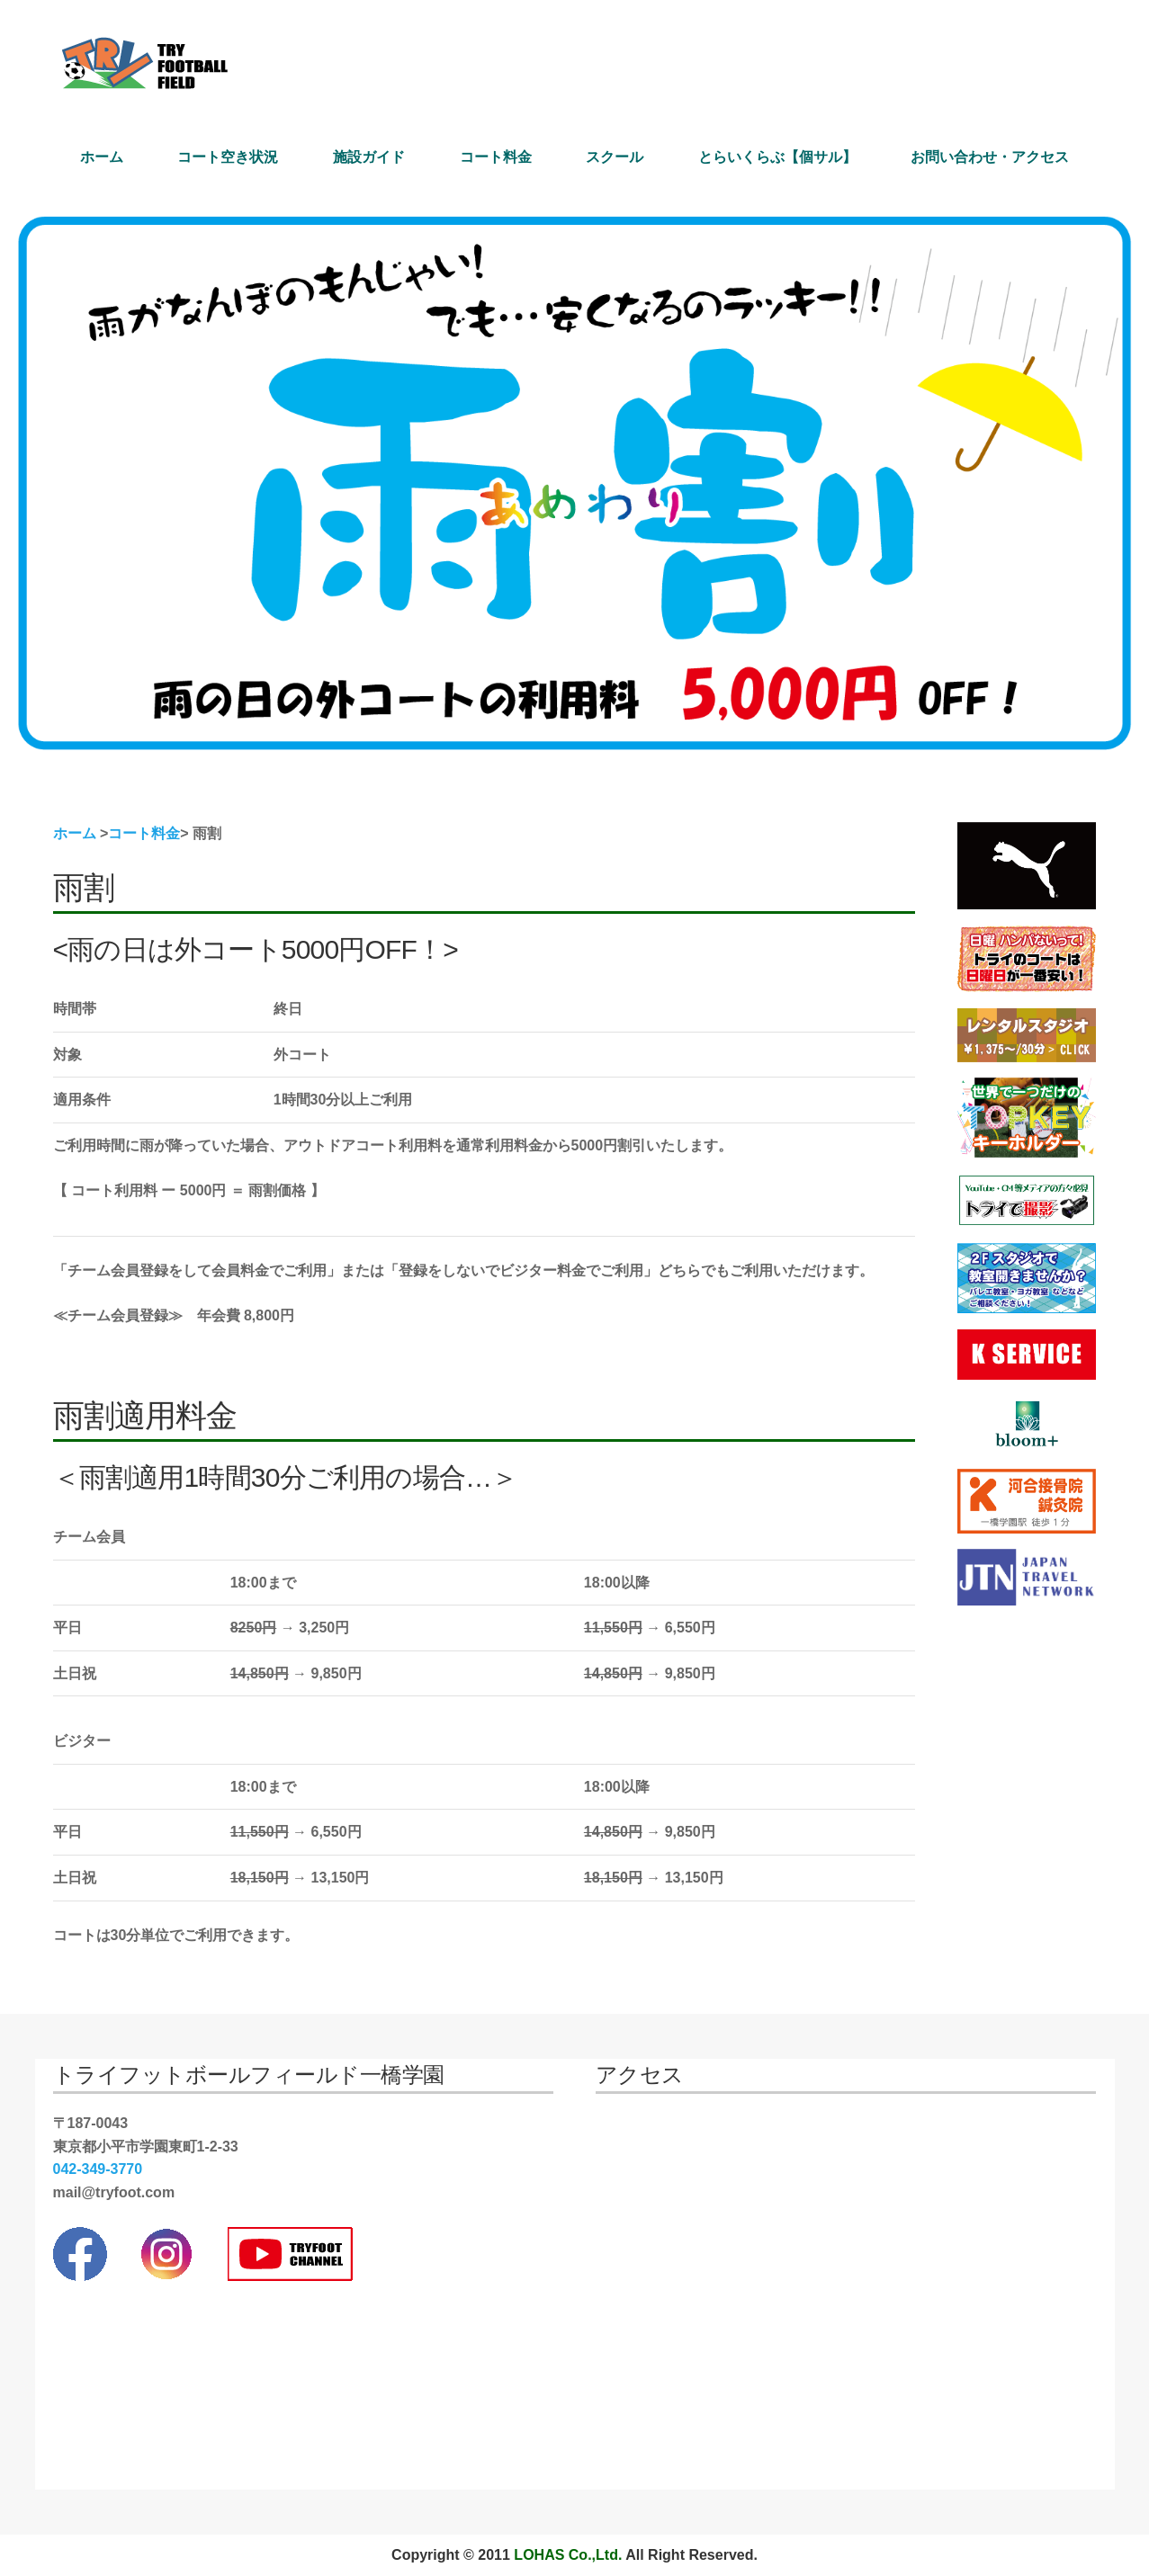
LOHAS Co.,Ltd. (568, 2555)
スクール (614, 157)
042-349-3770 (98, 2169)
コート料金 (496, 157)
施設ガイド (369, 157)
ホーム (101, 157)
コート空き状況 (227, 157)
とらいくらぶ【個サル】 (777, 157)
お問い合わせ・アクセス (990, 157)
